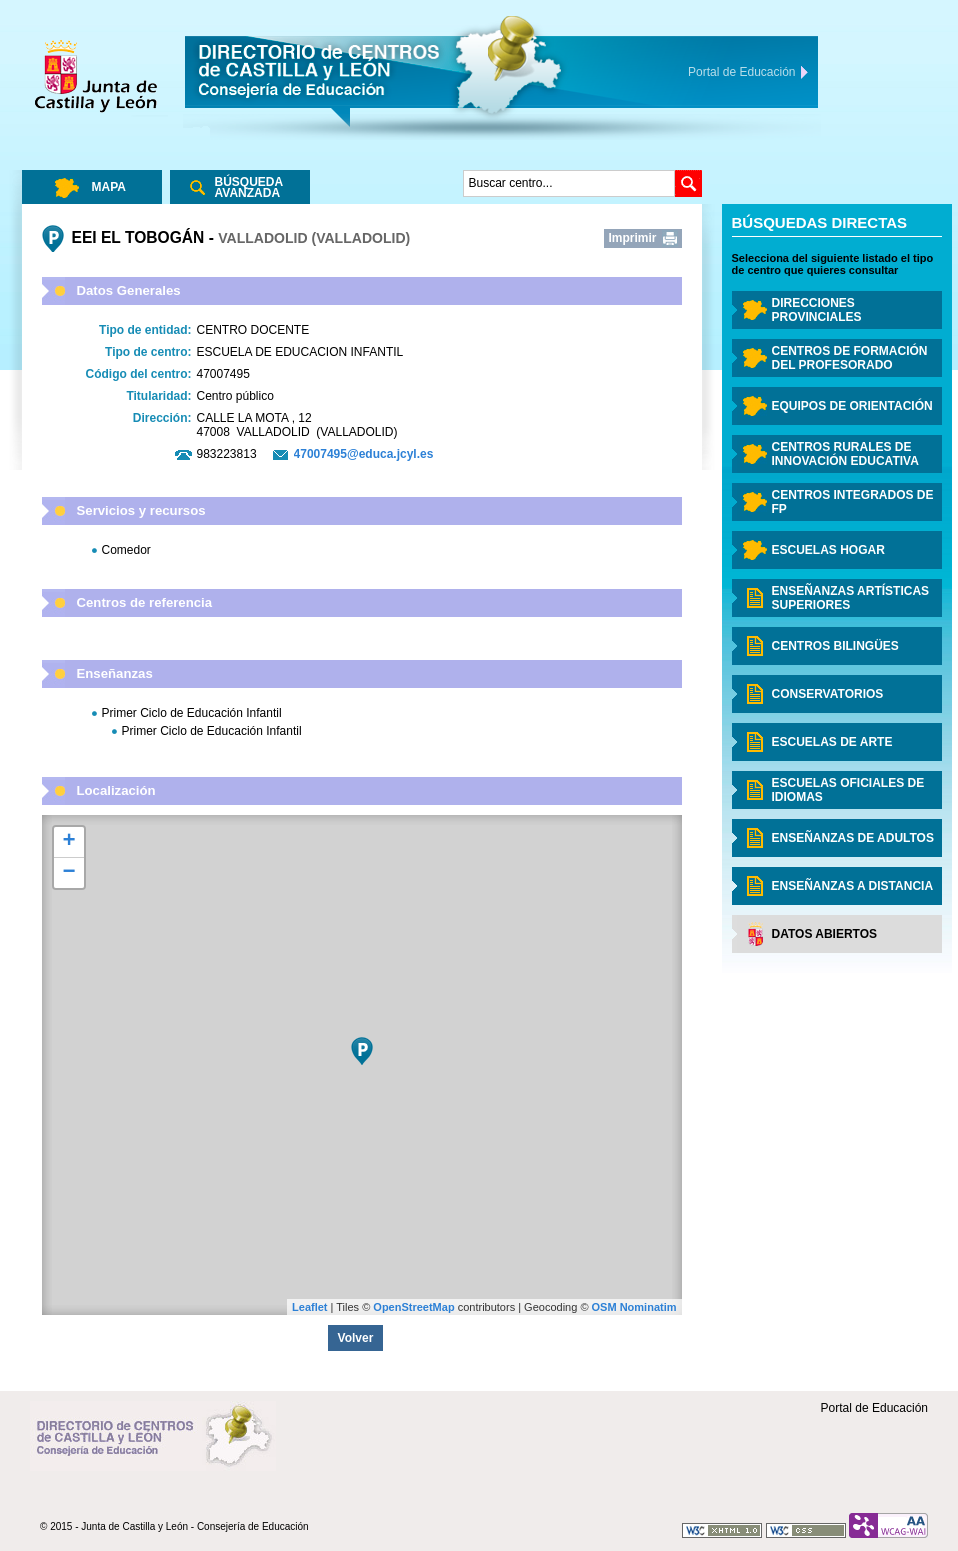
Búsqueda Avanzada (249, 187)
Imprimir (633, 238)
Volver (356, 1338)
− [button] (68, 873)
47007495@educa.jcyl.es (364, 454)
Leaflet (309, 1307)
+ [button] (68, 842)
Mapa (109, 187)
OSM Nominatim (634, 1307)
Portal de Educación (874, 1408)
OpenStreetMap (413, 1307)
